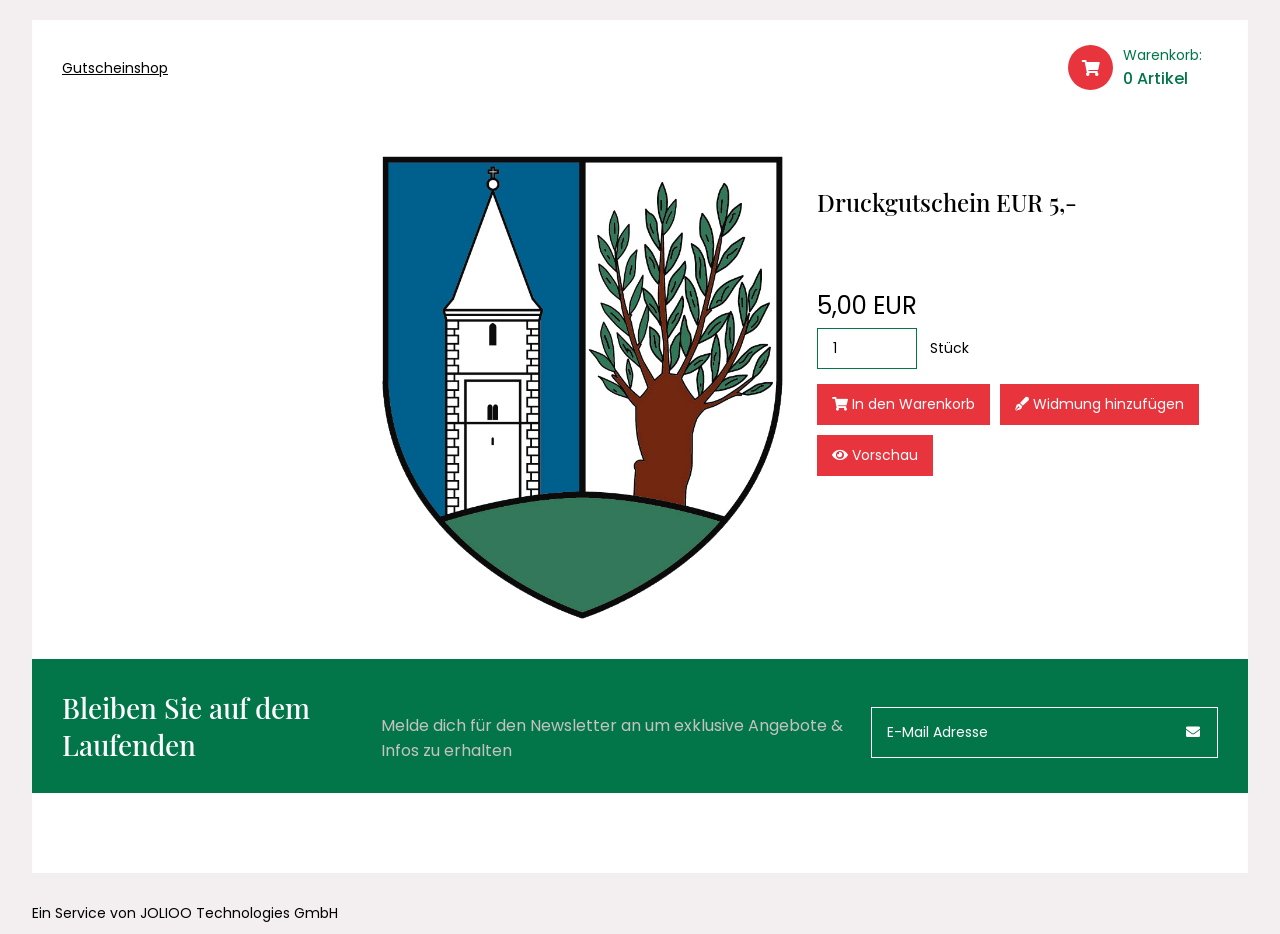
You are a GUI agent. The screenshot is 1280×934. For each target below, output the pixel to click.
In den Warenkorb (903, 404)
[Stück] (867, 348)
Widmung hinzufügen (1099, 404)
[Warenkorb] (1143, 68)
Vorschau (875, 455)
